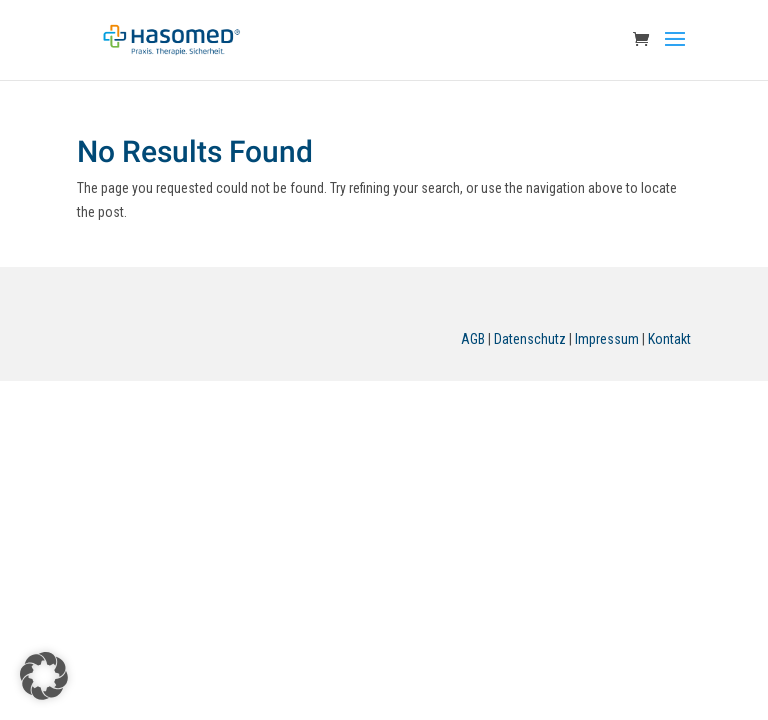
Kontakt (669, 339)
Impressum (607, 339)
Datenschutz (530, 339)
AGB (473, 339)
